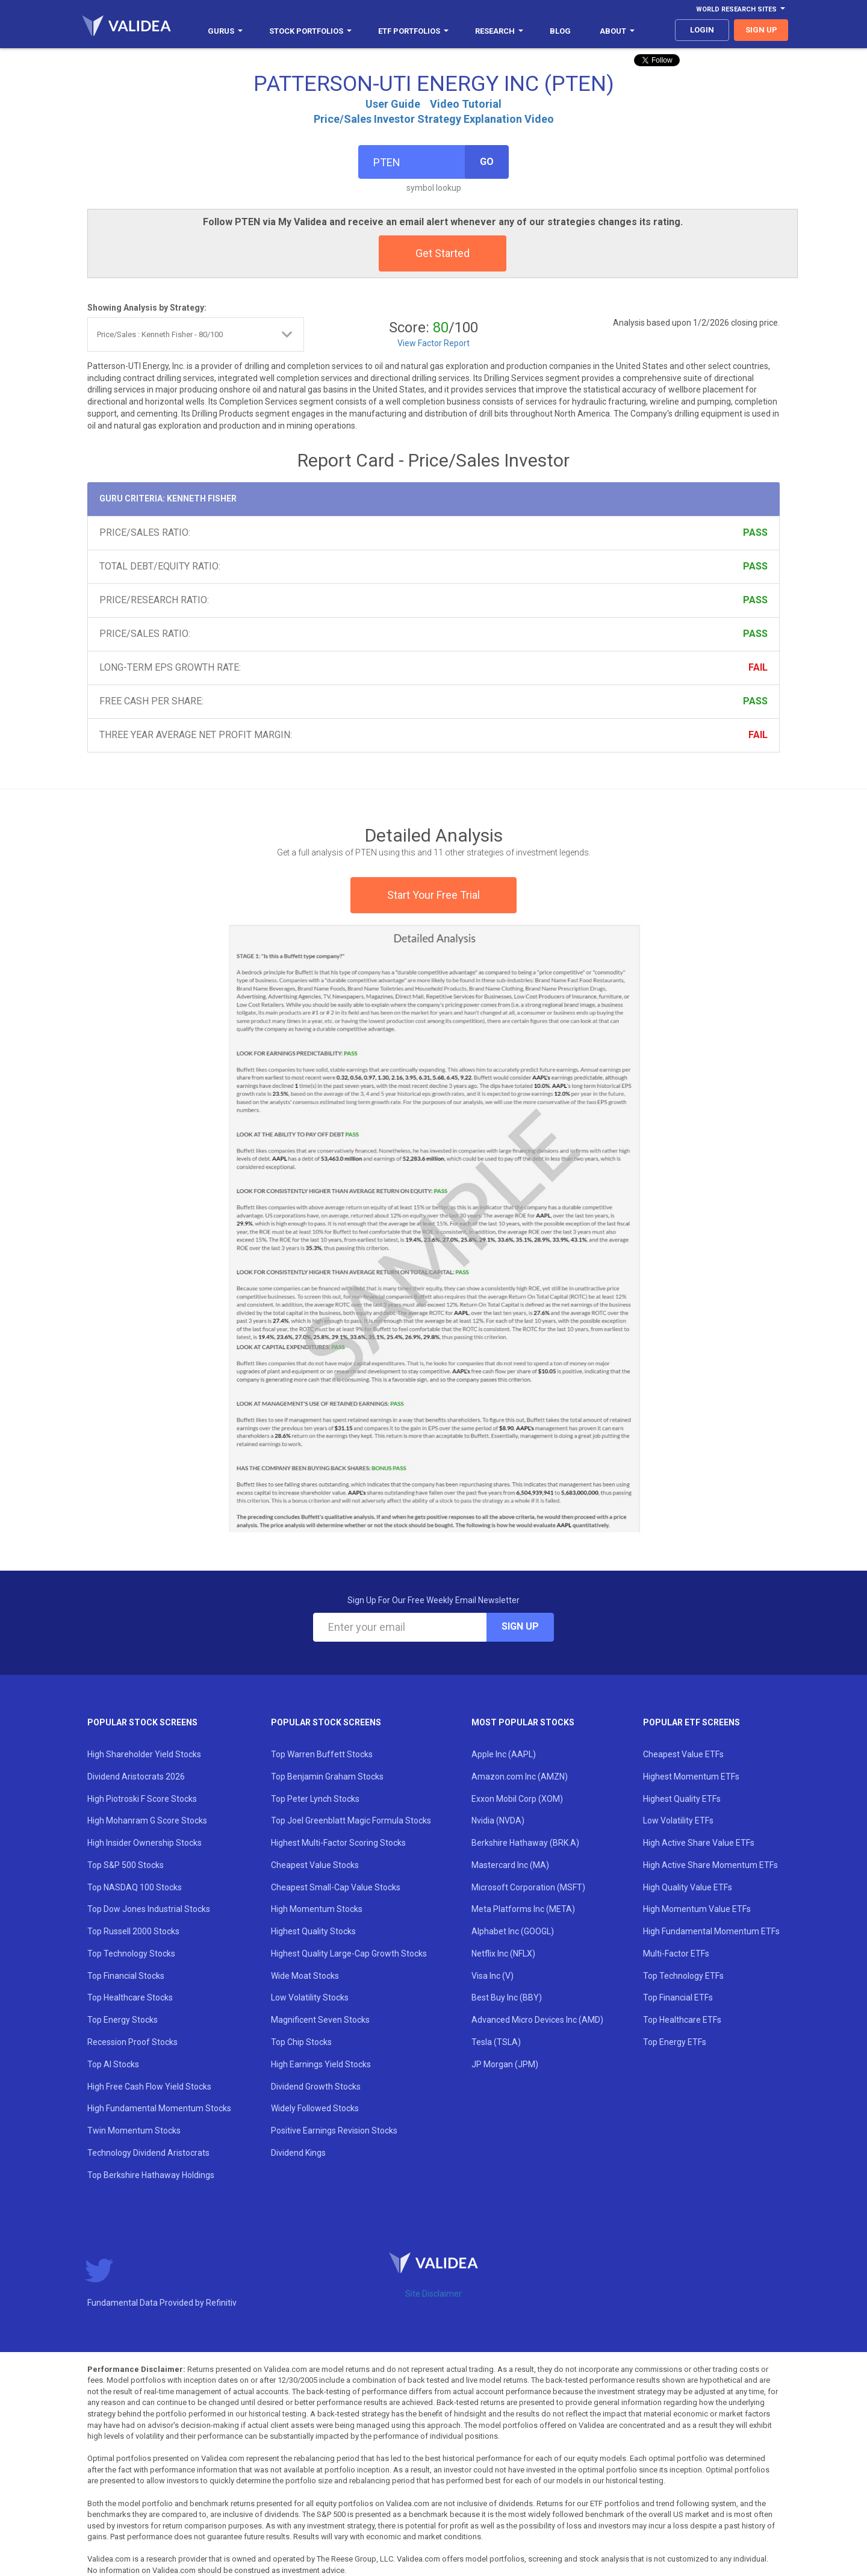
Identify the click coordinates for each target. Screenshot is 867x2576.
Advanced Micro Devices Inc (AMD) (537, 2020)
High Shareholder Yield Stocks (144, 1754)
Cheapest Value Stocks (315, 1865)
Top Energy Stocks (122, 2020)
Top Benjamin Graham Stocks (327, 1776)
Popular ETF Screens (691, 1722)
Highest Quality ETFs (682, 1799)
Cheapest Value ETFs (683, 1754)
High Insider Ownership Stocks (144, 1843)
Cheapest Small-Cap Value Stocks (335, 1887)
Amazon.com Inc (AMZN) (519, 1776)
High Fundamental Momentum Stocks (159, 2108)
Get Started (442, 253)
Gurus (225, 31)
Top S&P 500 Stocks (125, 1865)
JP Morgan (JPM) (504, 2064)
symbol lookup (433, 188)
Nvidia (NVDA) (497, 1820)
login (702, 29)
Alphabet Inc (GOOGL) (512, 1931)
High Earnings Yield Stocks (321, 2064)
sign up (761, 29)
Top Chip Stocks (301, 2042)
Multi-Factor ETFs (676, 1953)
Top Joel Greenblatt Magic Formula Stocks (351, 1820)
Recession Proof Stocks (132, 2042)
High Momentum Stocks (316, 1909)
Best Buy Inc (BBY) (506, 1997)
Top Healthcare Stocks (130, 1997)
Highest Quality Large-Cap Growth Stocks (349, 1953)
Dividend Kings (298, 2153)
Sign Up (520, 1626)
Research (499, 31)
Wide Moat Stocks (305, 1976)
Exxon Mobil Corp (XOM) (517, 1799)
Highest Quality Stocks (313, 1931)
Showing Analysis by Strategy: (147, 307)
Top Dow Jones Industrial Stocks (148, 1909)
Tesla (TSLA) (496, 2042)
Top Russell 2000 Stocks (133, 1931)
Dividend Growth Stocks (316, 2086)
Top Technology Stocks (131, 1953)
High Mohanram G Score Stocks (147, 1820)
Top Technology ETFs (683, 1976)
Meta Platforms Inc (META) (523, 1909)
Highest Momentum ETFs (691, 1776)
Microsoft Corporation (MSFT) (528, 1887)
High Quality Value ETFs (687, 1887)
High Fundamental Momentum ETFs (711, 1931)
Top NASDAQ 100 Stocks (134, 1887)
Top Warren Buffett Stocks (322, 1754)
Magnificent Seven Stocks (320, 2020)
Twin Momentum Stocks (134, 2130)
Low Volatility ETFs (678, 1820)
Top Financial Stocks (125, 1976)
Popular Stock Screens (142, 1722)
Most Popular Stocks (522, 1722)
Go (487, 161)
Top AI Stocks (113, 2064)
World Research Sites (740, 9)
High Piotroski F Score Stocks (142, 1799)
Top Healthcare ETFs (682, 2020)
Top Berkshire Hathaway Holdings (150, 2175)
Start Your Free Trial (433, 895)
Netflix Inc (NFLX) (503, 1953)
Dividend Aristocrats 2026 (136, 1776)
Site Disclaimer (433, 2293)
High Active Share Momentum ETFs (710, 1865)
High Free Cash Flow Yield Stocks (149, 2086)
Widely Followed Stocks (315, 2108)
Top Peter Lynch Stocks (315, 1799)
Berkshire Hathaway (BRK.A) (525, 1843)
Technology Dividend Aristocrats (148, 2153)
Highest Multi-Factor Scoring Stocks (338, 1843)
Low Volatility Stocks (310, 1997)
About (617, 31)
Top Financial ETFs (678, 1997)
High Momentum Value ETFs (697, 1909)
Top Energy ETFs (674, 2042)
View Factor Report (433, 343)
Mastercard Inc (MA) (510, 1865)
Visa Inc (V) (492, 1976)
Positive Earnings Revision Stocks (334, 2130)
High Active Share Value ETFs (698, 1843)
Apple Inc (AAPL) (503, 1754)
